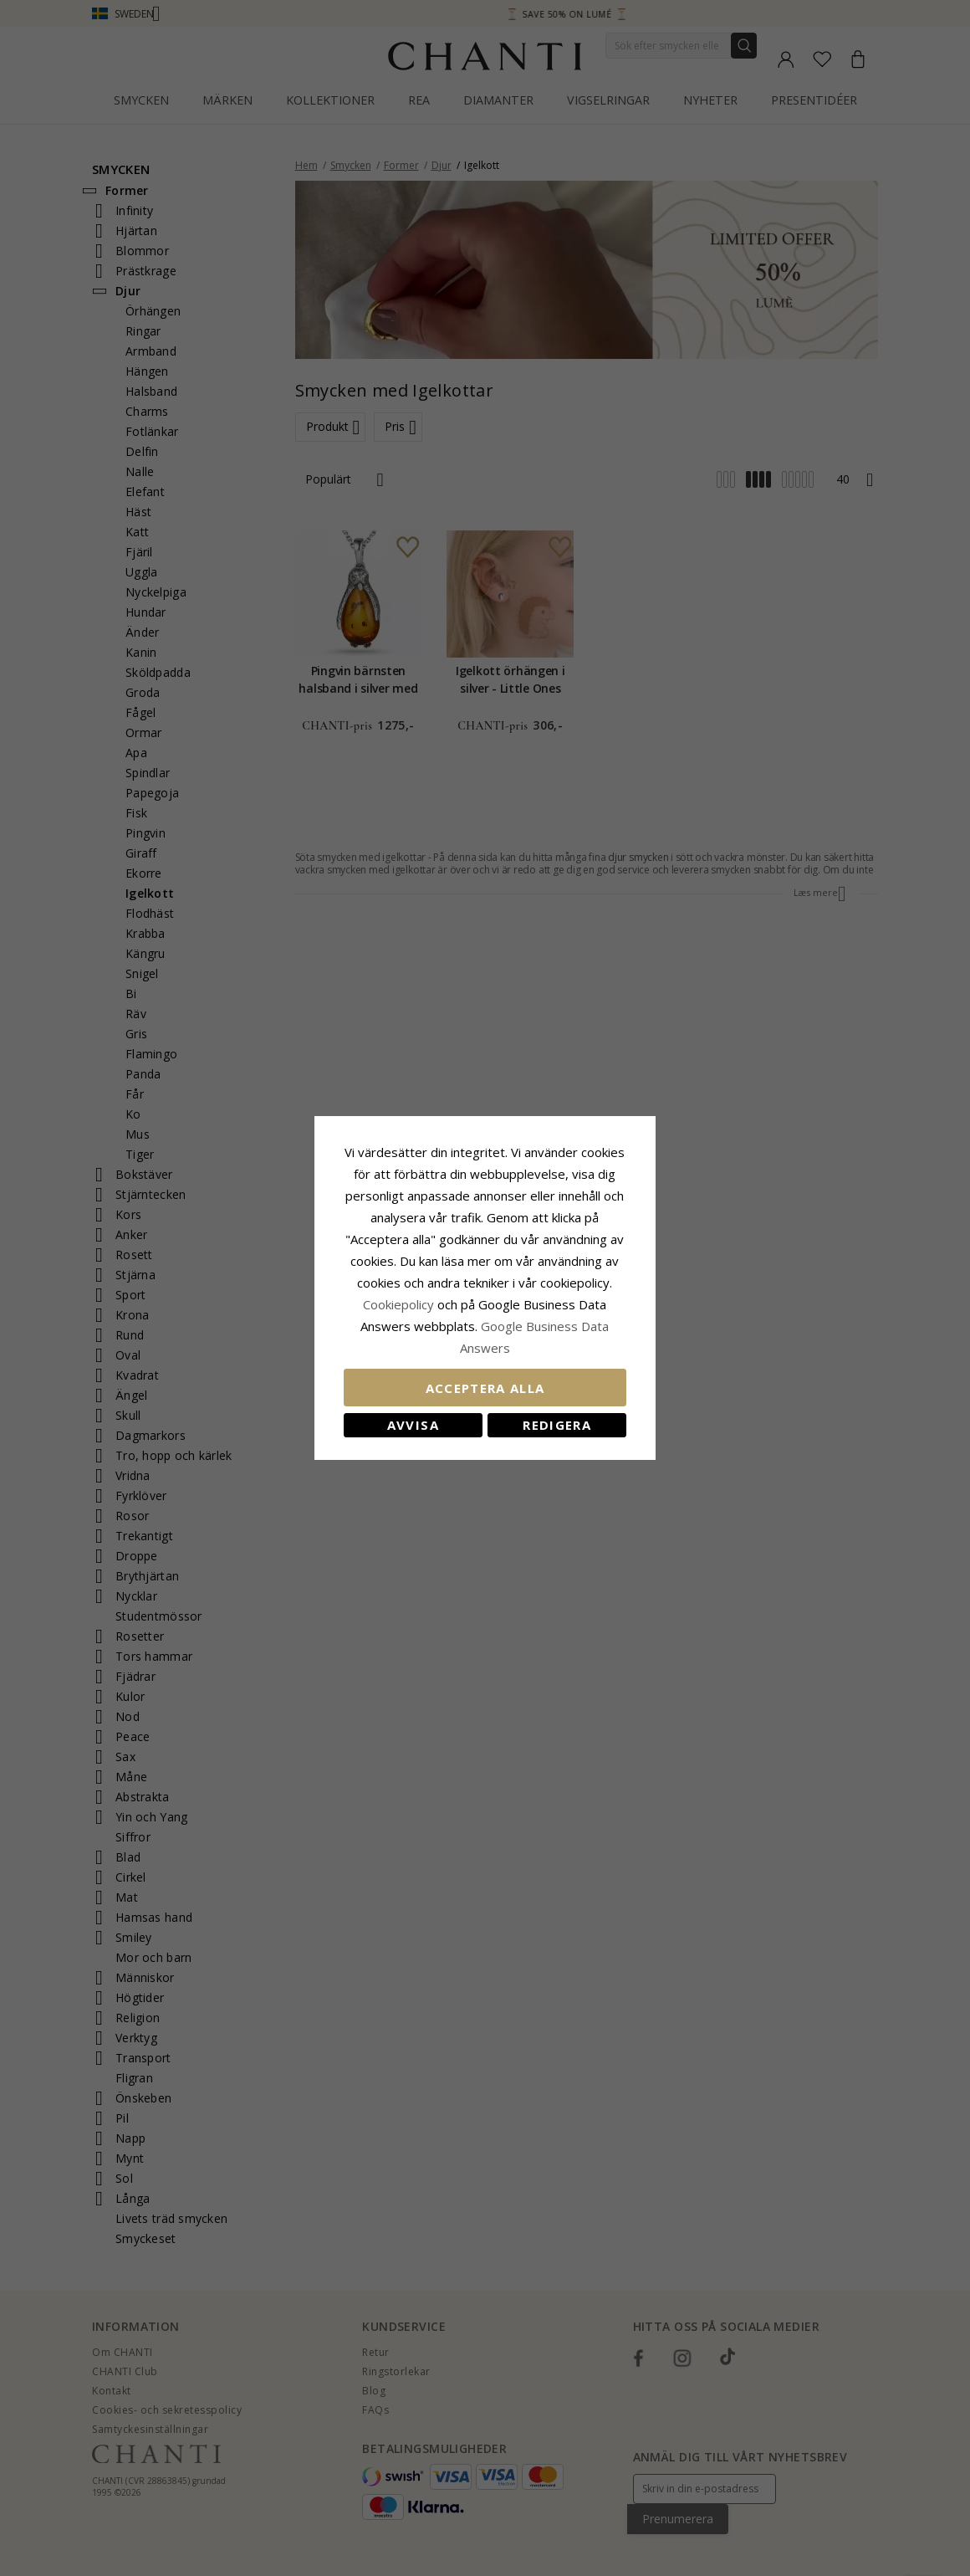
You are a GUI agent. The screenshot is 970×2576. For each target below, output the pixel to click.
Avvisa (410, 1424)
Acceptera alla (485, 1388)
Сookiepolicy (401, 1304)
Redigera (559, 1424)
